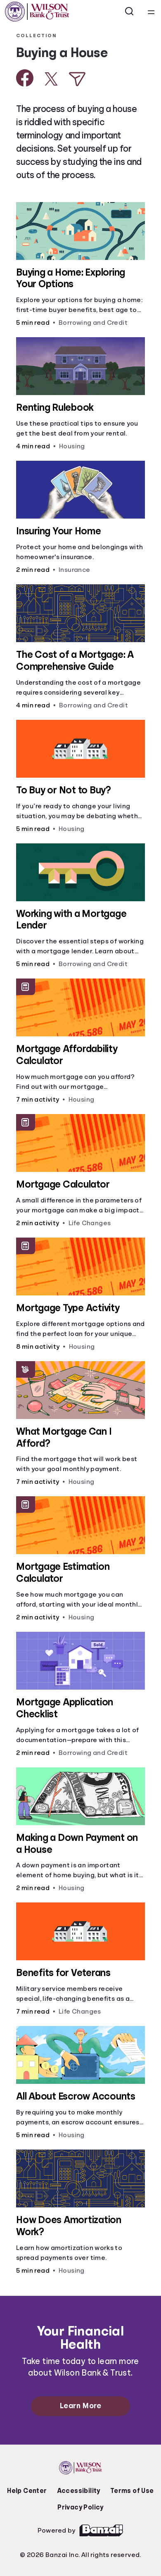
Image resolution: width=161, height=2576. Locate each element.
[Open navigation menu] (151, 11)
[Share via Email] (77, 79)
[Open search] (130, 11)
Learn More (80, 2405)
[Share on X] (51, 78)
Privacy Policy (80, 2507)
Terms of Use (132, 2491)
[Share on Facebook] (25, 78)
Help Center (27, 2491)
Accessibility (78, 2491)
